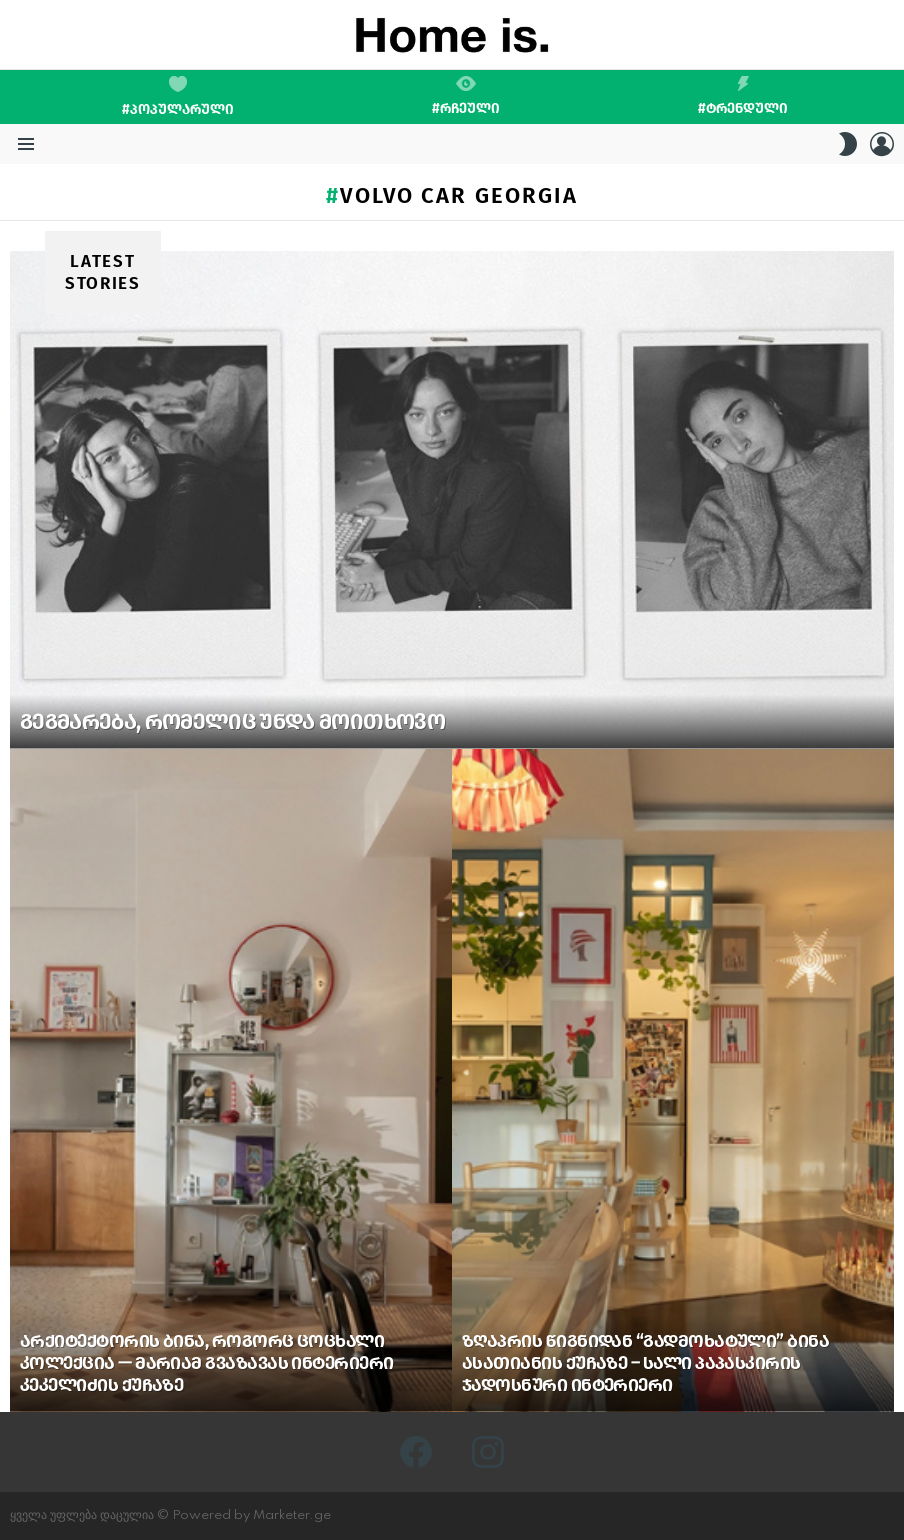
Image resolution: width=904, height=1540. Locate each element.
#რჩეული (466, 96)
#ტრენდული (743, 96)
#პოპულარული (178, 97)
